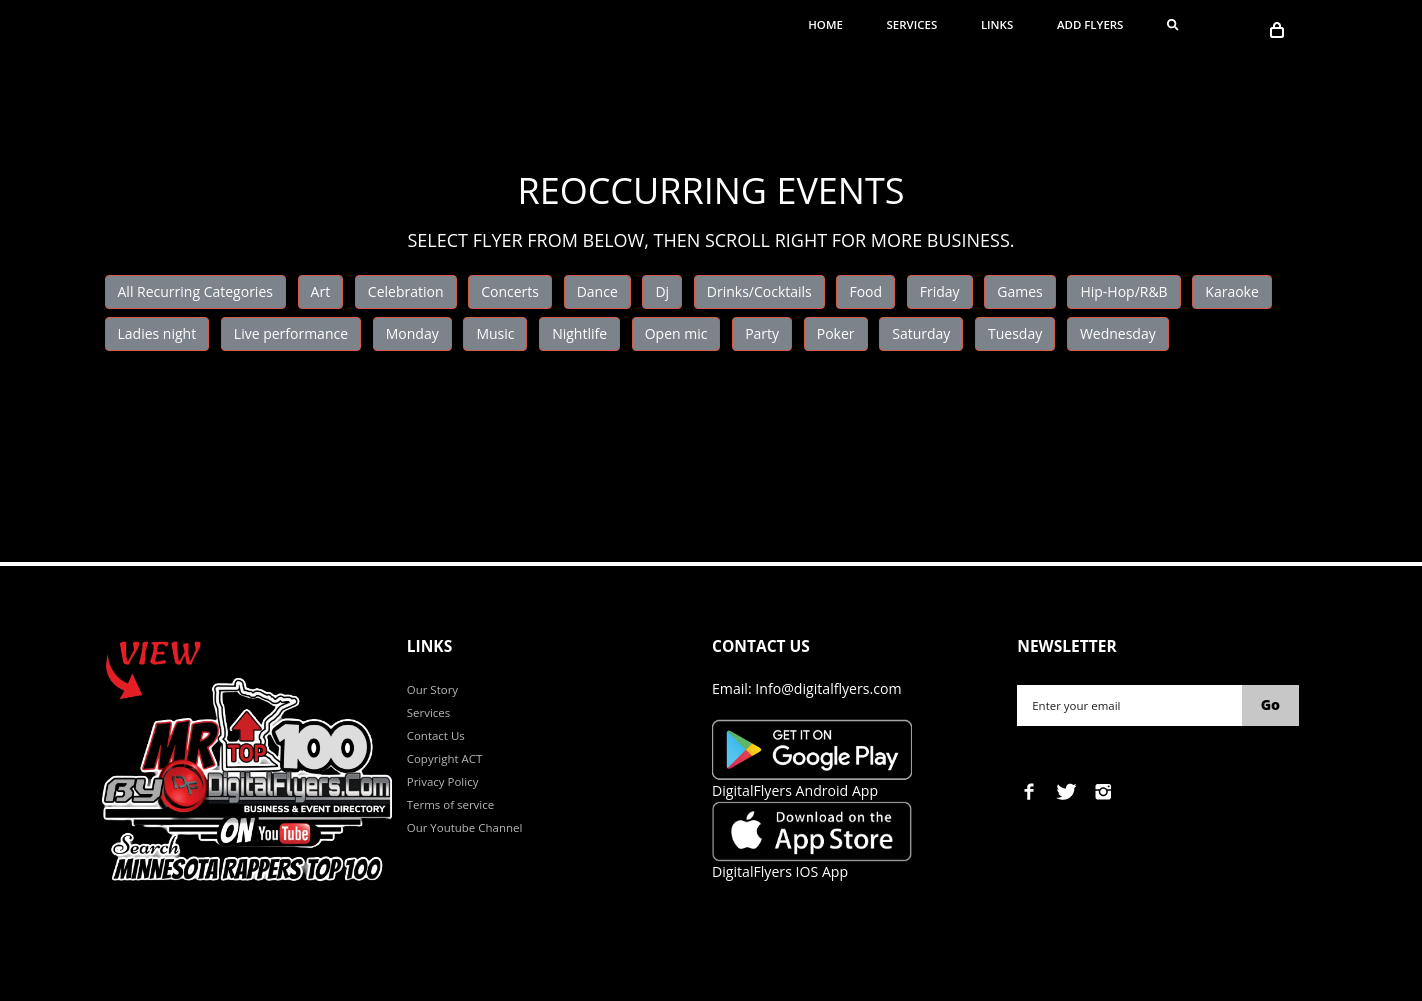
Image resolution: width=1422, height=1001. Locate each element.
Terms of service (450, 804)
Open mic (676, 333)
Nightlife (579, 333)
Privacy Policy (443, 781)
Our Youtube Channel (465, 827)
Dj (662, 291)
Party (762, 333)
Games (1019, 291)
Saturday (921, 333)
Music (495, 333)
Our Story (432, 689)
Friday (940, 291)
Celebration (406, 291)
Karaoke (1232, 291)
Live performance (291, 333)
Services (912, 24)
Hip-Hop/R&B (1123, 291)
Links (997, 24)
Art (321, 291)
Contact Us (436, 735)
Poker (836, 333)
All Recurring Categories (195, 291)
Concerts (510, 291)
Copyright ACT (445, 758)
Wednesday (1118, 333)
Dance (597, 291)
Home (825, 24)
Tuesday (1015, 333)
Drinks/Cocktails (759, 291)
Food (865, 291)
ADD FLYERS (1090, 24)
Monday (412, 333)
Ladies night (157, 333)
